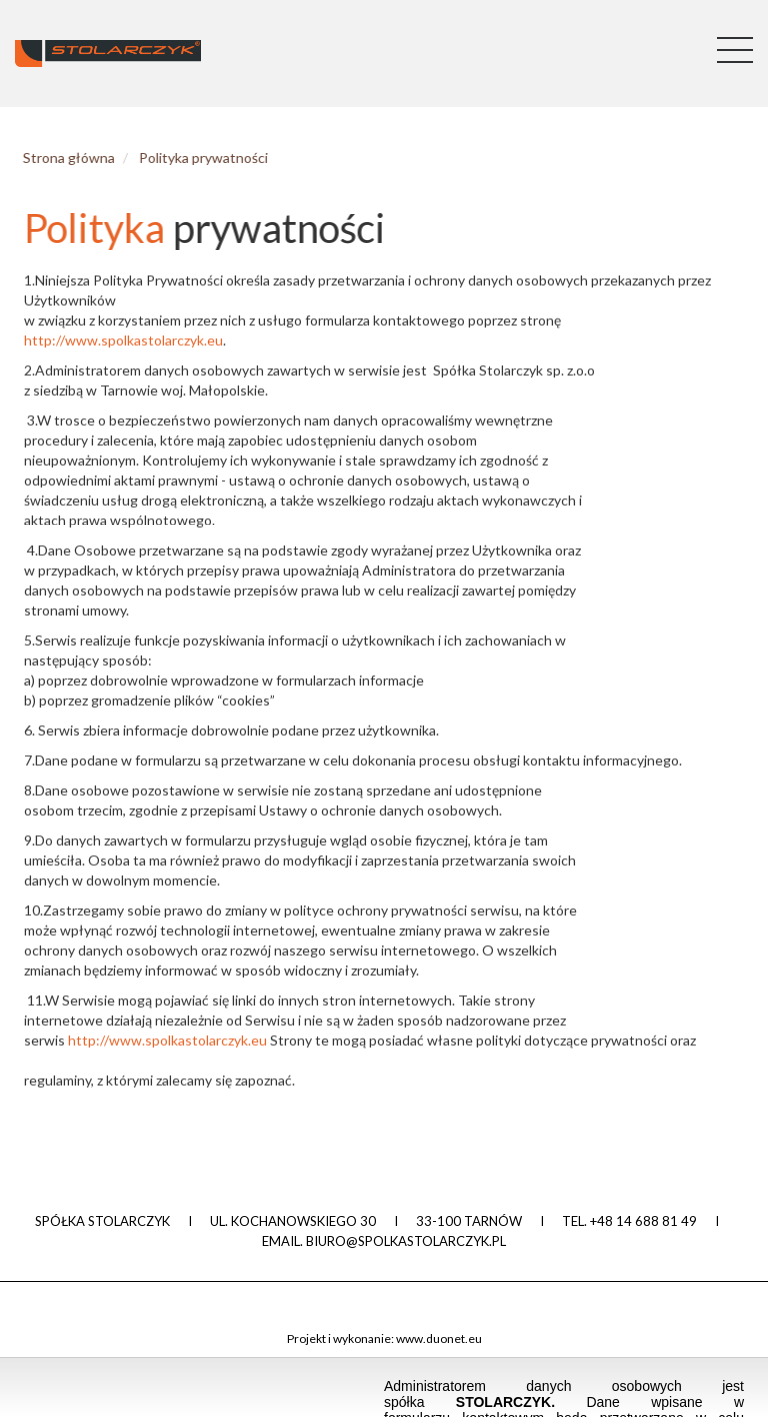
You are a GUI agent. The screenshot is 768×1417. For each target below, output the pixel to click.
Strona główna (54, 157)
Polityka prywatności (188, 157)
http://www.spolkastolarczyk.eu (123, 345)
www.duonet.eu (439, 1338)
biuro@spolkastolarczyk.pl (406, 1241)
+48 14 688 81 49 (643, 1221)
